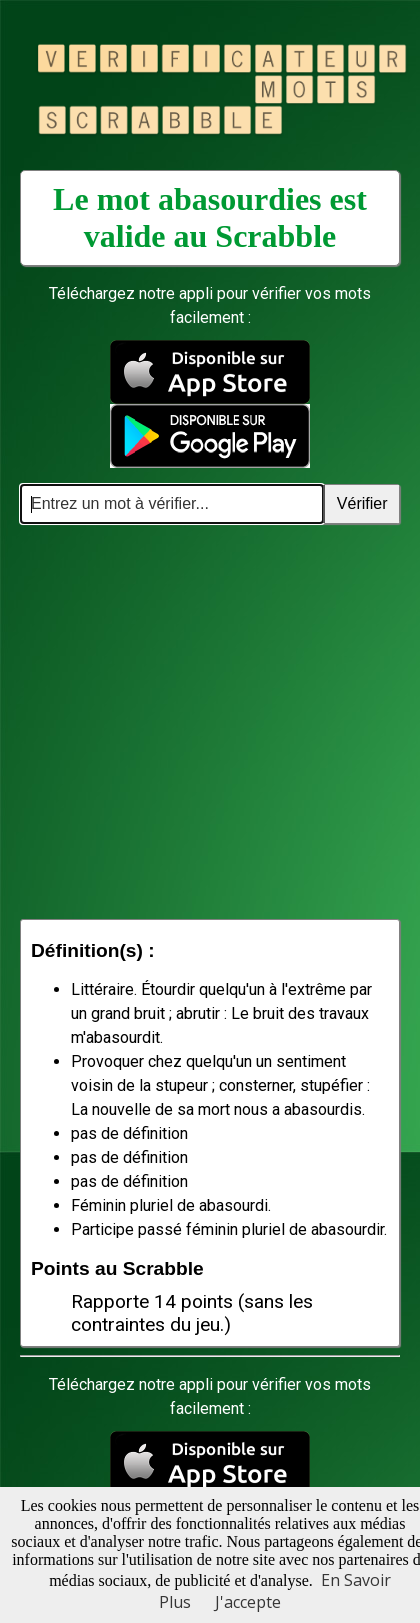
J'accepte (248, 1602)
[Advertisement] (187, 721)
